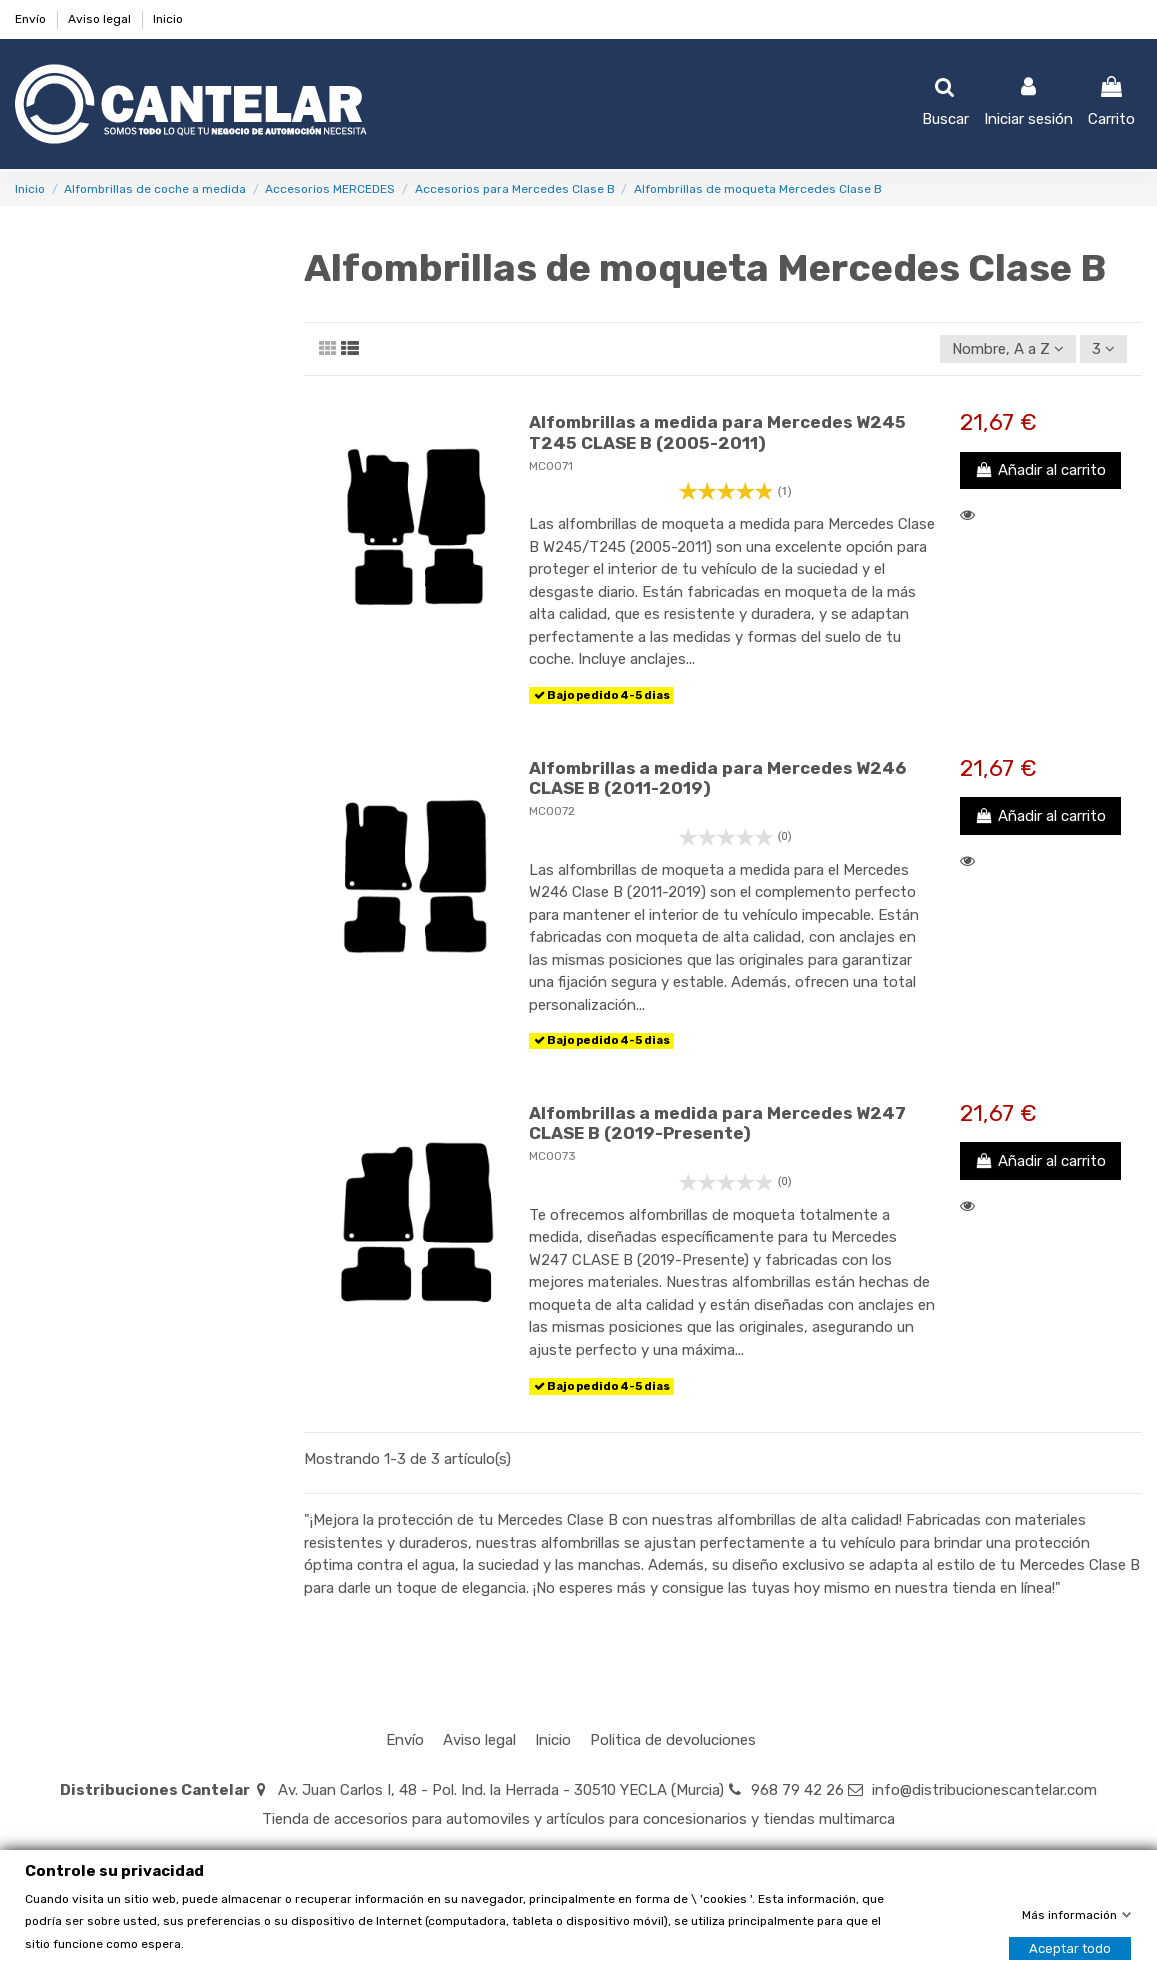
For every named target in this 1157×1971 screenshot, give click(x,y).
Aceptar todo (1070, 1947)
